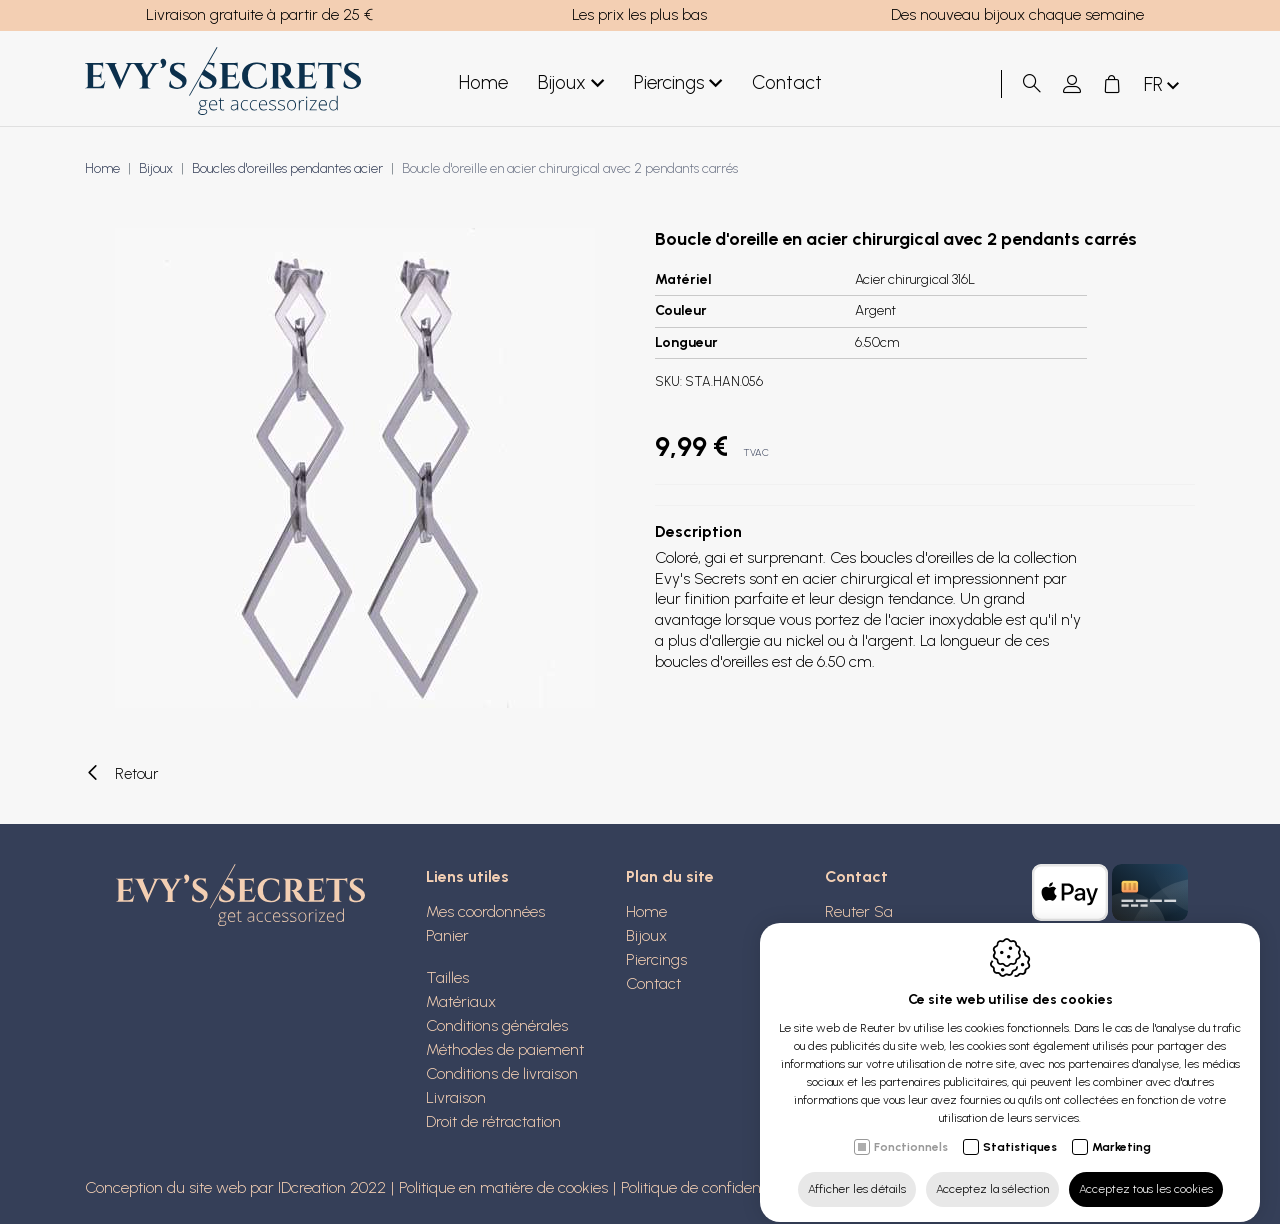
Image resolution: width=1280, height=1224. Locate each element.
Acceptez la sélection (992, 1171)
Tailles (447, 977)
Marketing (1121, 1129)
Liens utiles (467, 876)
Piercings (678, 83)
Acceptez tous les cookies (1146, 1171)
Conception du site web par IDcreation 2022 (235, 1187)
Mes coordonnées (485, 911)
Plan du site (670, 876)
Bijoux (571, 83)
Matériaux (461, 1001)
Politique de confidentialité (709, 1187)
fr (1163, 85)
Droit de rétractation (493, 1121)
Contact (787, 82)
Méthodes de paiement (505, 1049)
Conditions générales (497, 1025)
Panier (447, 935)
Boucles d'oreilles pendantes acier (287, 168)
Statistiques (1020, 1129)
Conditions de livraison (502, 1073)
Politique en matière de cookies (503, 1187)
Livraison (456, 1097)
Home (483, 82)
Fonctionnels (911, 1129)
